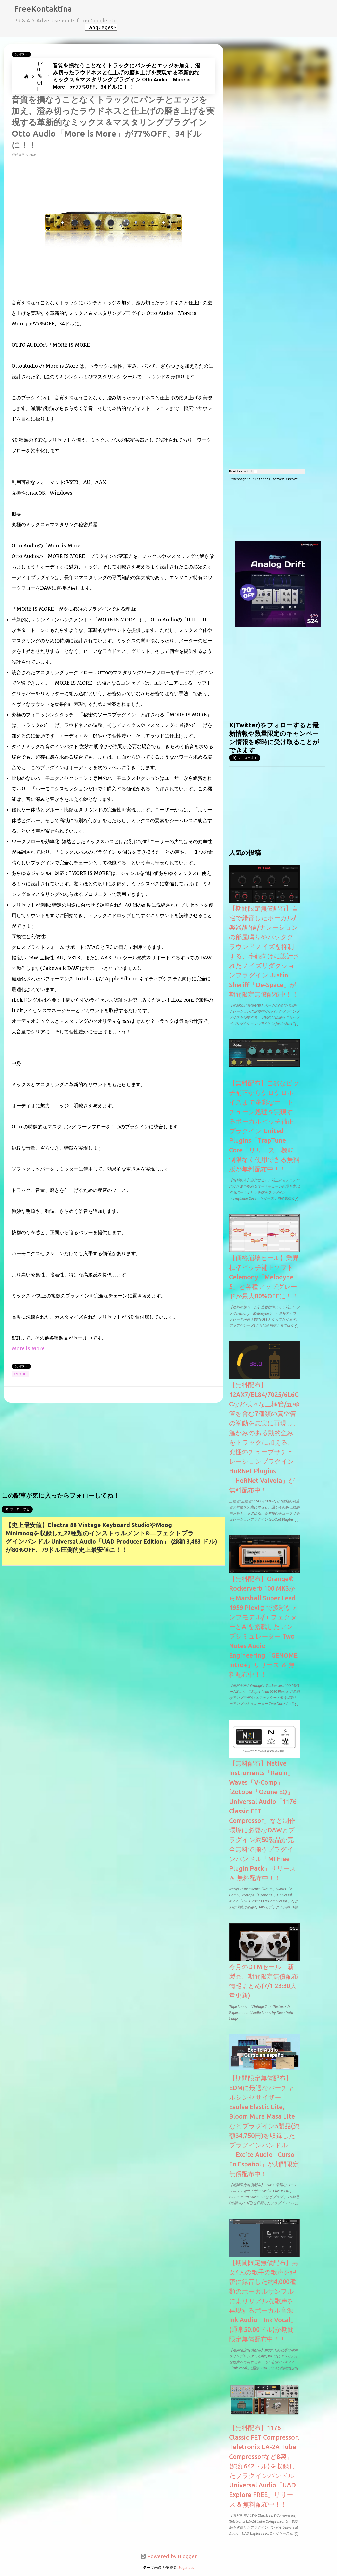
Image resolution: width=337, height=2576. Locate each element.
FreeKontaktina (43, 8)
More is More (28, 1348)
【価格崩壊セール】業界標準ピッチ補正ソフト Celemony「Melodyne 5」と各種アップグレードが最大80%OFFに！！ (264, 1277)
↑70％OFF (40, 76)
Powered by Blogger (168, 2556)
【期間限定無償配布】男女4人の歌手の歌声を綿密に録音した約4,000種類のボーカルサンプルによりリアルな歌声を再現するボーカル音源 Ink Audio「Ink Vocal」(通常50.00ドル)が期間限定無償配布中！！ (263, 2301)
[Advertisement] (113, 1445)
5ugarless (186, 2567)
